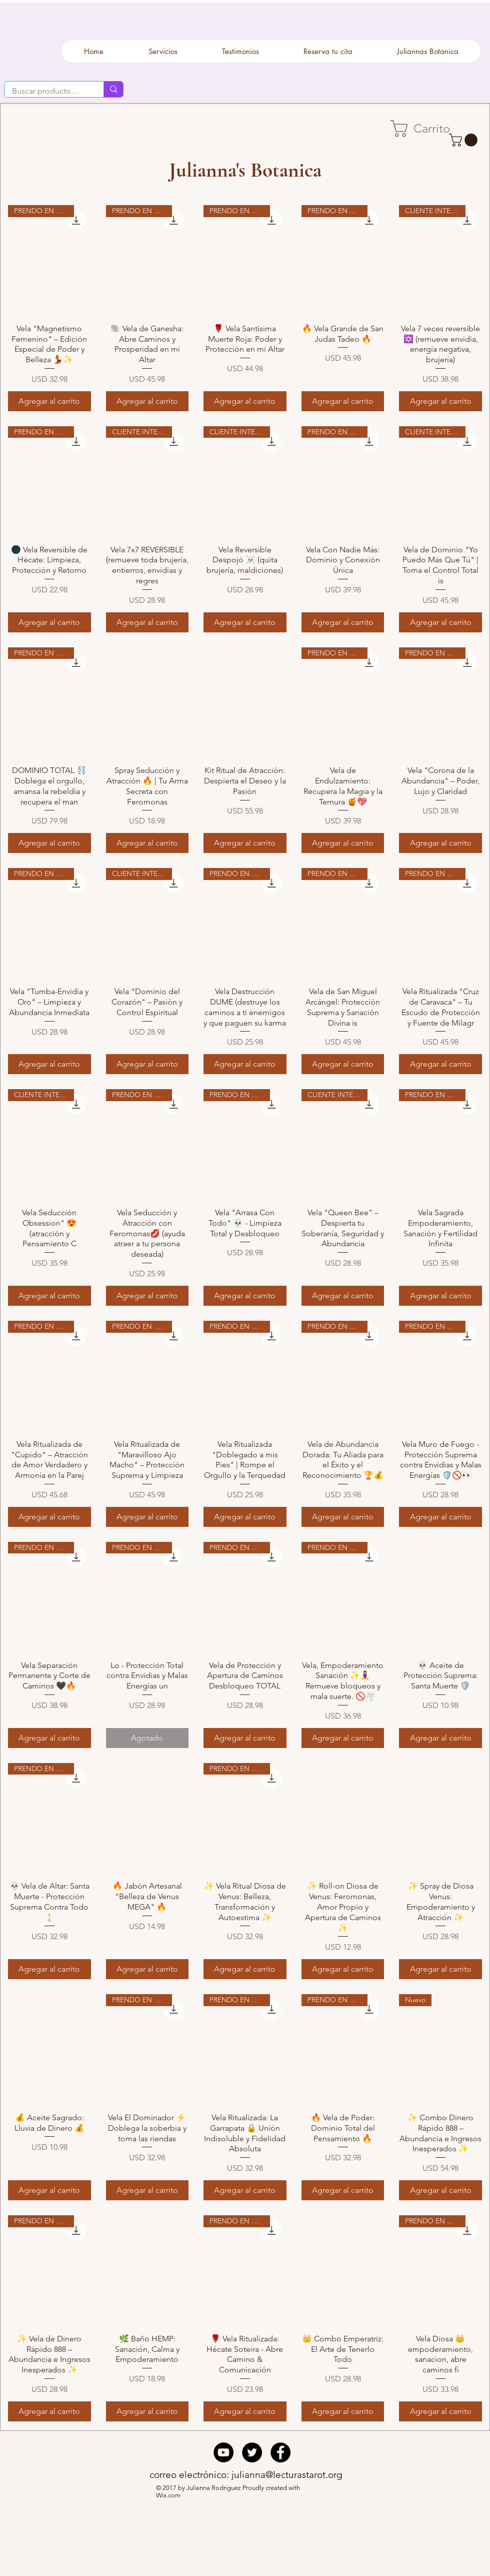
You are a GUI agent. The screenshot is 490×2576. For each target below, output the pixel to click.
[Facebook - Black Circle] (280, 2452)
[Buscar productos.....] (47, 91)
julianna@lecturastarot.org (287, 2474)
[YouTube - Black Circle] (224, 2452)
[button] (429, 128)
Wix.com (169, 2495)
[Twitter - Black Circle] (252, 2452)
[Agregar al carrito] (49, 401)
